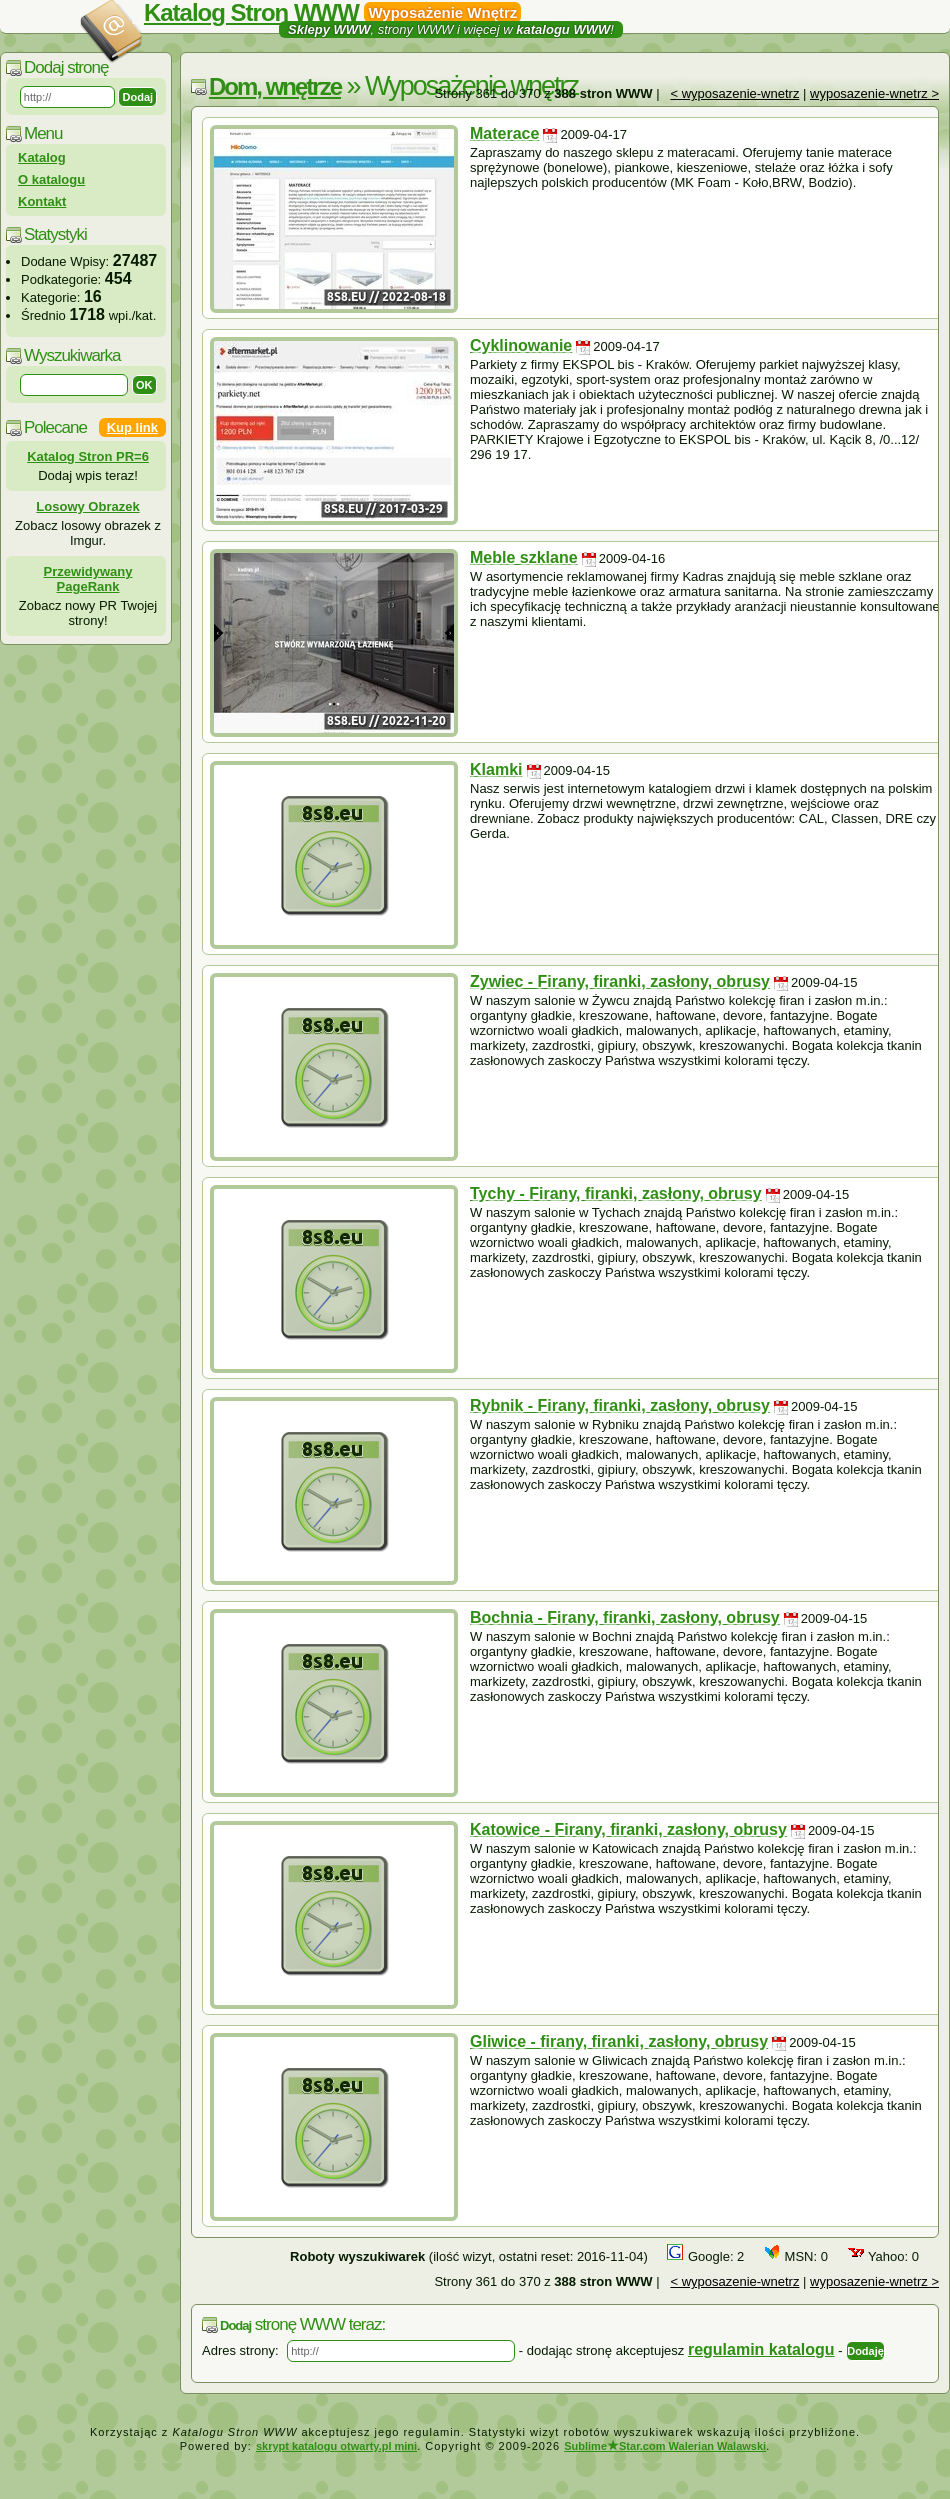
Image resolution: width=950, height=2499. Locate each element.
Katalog (42, 157)
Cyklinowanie (521, 345)
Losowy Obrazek (87, 506)
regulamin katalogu (761, 2349)
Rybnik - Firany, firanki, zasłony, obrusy (620, 1405)
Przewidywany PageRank (88, 579)
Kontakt (42, 201)
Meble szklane (524, 557)
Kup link (132, 427)
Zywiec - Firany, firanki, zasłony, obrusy (620, 981)
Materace (504, 133)
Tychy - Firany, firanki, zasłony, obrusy (616, 1193)
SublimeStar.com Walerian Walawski (665, 2446)
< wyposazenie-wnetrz (734, 93)
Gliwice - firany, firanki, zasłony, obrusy (619, 2041)
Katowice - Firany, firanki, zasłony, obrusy (628, 1829)
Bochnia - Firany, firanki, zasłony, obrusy (625, 1617)
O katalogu (51, 179)
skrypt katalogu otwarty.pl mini (336, 2446)
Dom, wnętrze (275, 86)
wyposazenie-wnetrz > (874, 93)
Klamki (496, 769)
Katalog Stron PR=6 (88, 456)
